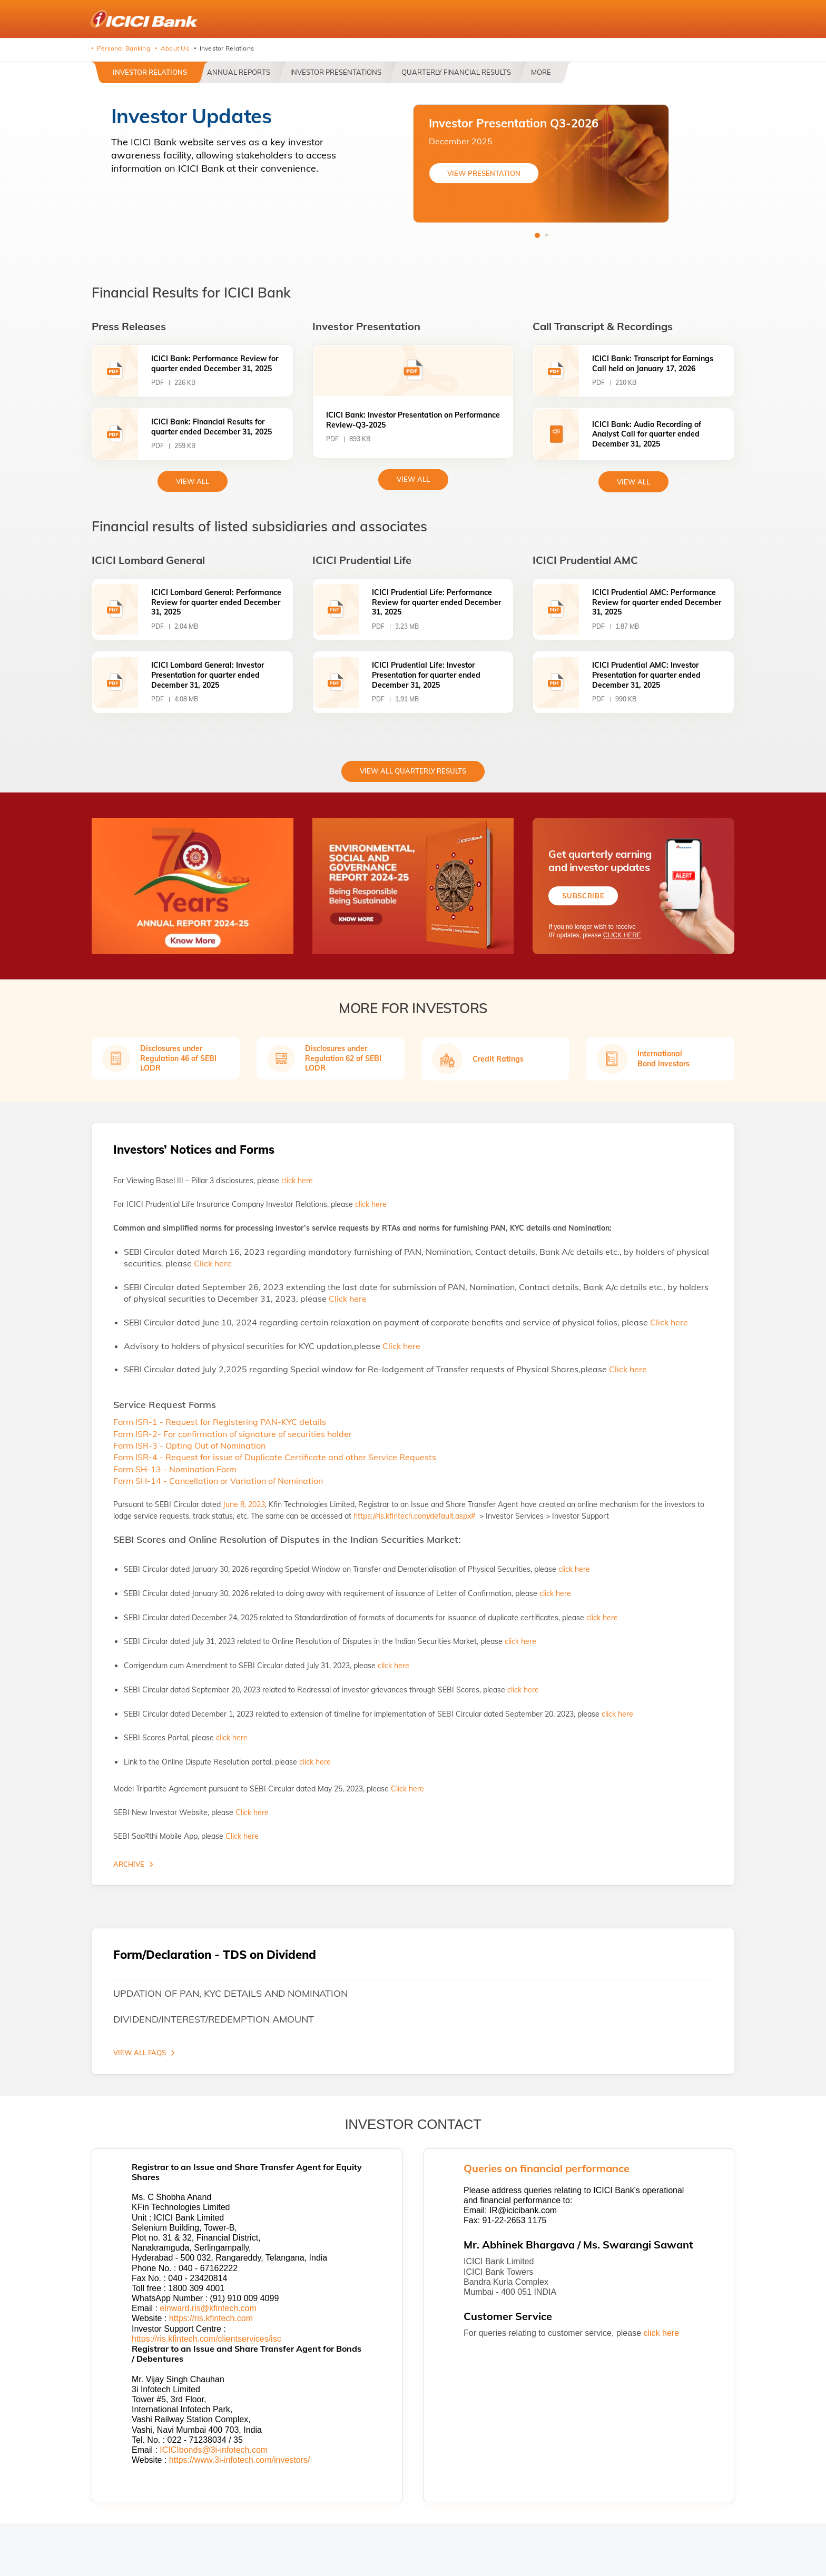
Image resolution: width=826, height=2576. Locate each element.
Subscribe (583, 896)
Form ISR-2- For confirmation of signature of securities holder (232, 1434)
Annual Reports (238, 72)
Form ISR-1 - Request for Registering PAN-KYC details (219, 1421)
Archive (128, 1864)
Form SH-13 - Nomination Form (175, 1469)
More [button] (541, 72)
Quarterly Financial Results (456, 72)
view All (192, 481)
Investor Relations (150, 72)
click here (297, 1180)
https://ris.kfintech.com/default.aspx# (415, 1516)
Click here (213, 1263)
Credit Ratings (498, 1058)
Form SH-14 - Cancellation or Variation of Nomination (218, 1480)
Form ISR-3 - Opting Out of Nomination (189, 1445)
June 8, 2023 (244, 1504)
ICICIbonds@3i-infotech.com (214, 2449)
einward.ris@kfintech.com (208, 2308)
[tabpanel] (541, 163)
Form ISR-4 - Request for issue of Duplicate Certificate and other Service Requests (274, 1457)
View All (413, 479)
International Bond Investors (663, 1058)
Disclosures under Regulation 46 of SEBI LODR (178, 1058)
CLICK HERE (622, 935)
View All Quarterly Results (413, 771)
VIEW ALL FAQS (139, 2052)
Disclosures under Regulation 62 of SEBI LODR (343, 1058)
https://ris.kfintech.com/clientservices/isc (206, 2338)
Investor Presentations (335, 72)
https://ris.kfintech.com (211, 2318)
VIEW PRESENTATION (483, 173)
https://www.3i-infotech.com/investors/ (239, 2459)
